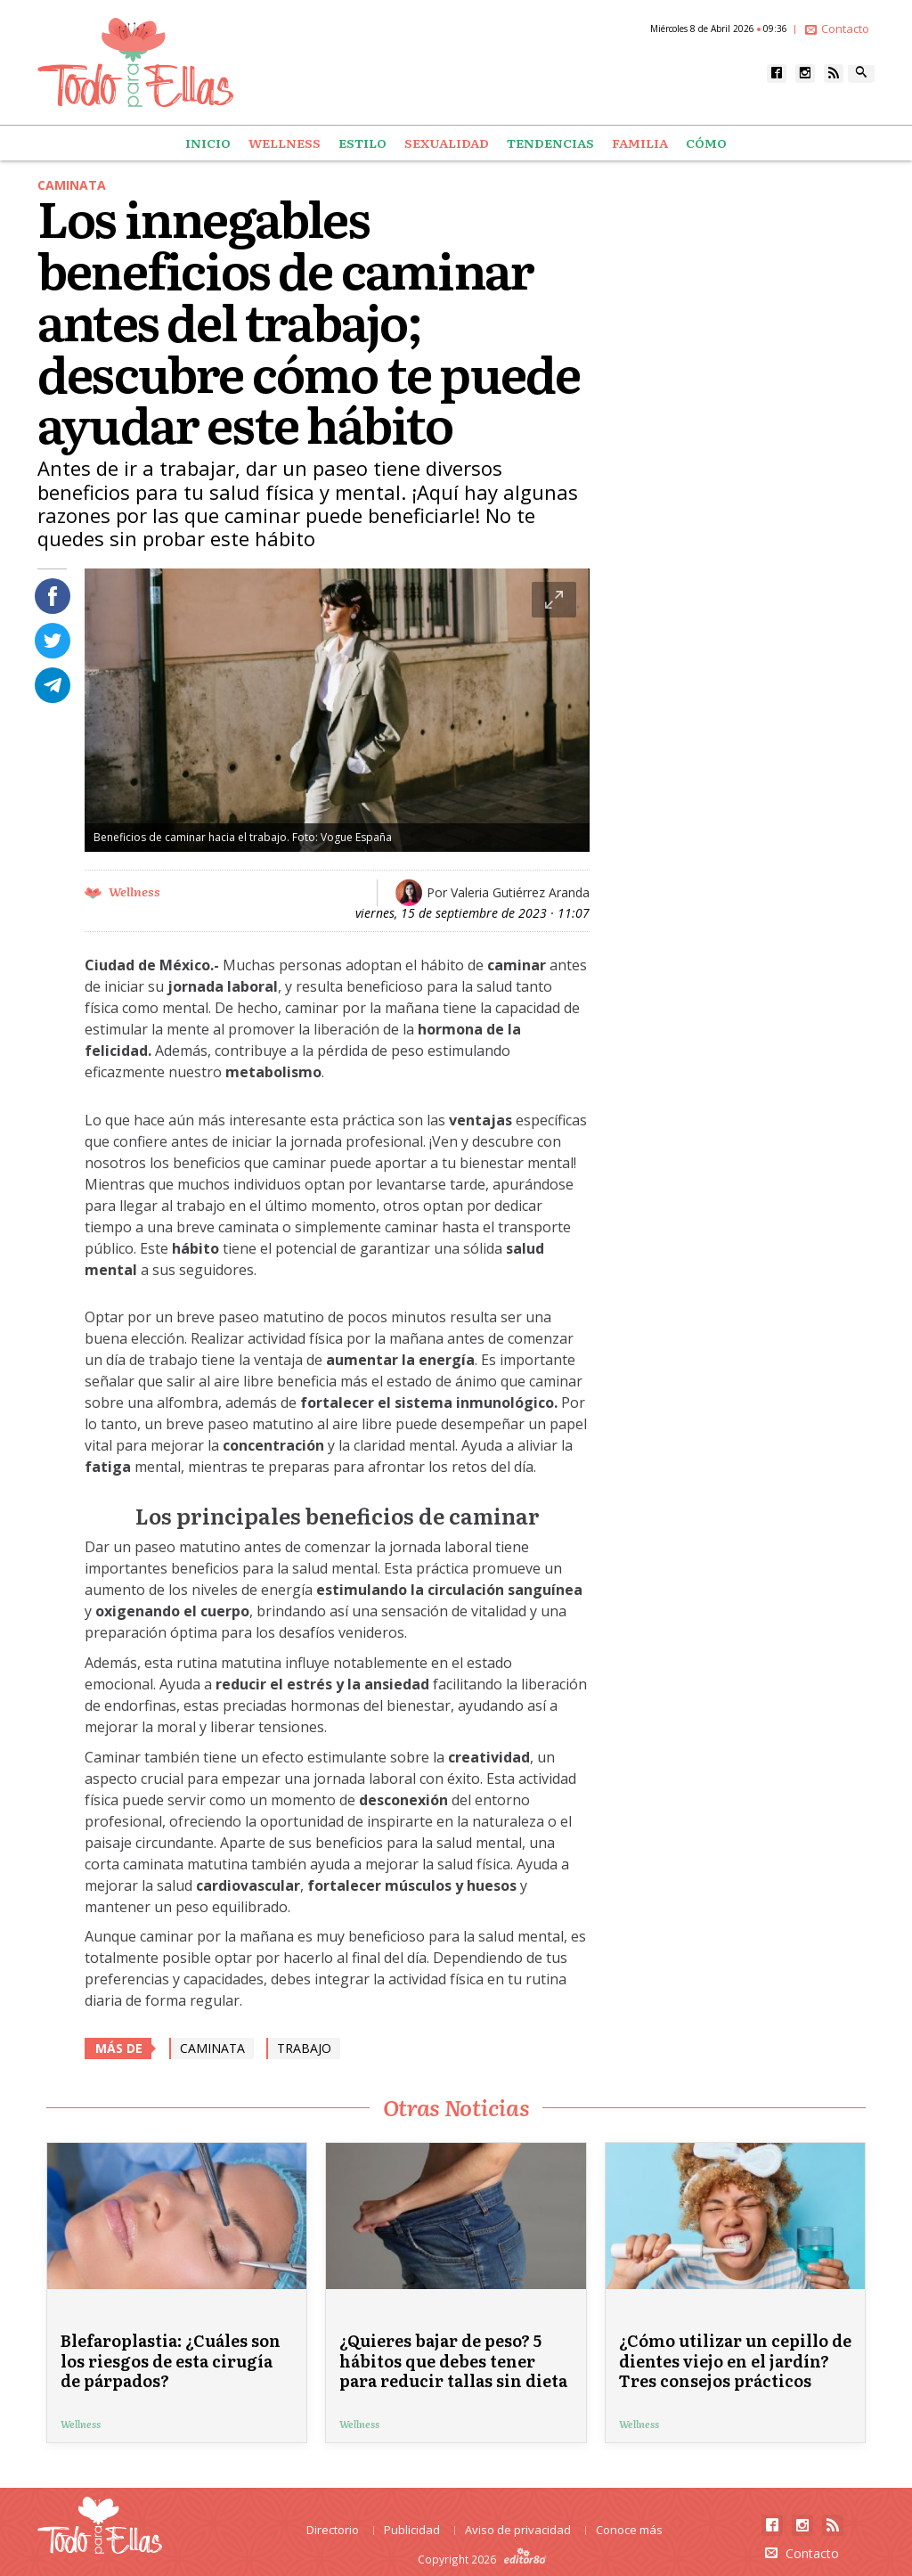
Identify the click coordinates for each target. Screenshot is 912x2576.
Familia (640, 142)
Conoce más (629, 2530)
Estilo (362, 142)
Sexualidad (446, 142)
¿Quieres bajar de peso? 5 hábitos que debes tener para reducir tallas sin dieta (453, 2360)
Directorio (332, 2530)
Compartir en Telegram (52, 685)
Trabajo (304, 2048)
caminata (212, 2048)
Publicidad (412, 2530)
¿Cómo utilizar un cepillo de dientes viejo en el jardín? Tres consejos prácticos (735, 2360)
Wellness (284, 142)
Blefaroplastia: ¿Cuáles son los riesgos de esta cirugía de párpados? (171, 2360)
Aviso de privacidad (518, 2530)
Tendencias (550, 142)
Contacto (837, 28)
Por (508, 892)
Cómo (706, 142)
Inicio (208, 142)
